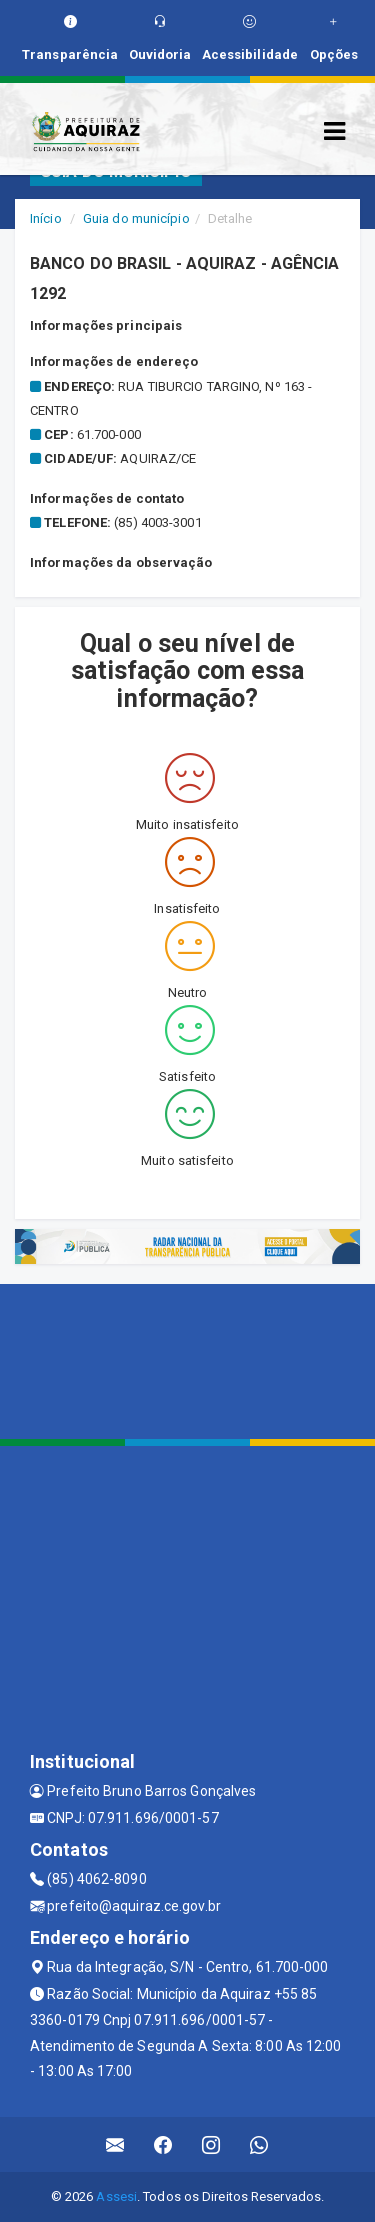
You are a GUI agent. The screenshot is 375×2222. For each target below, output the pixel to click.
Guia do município (136, 218)
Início (46, 218)
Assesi (116, 2196)
